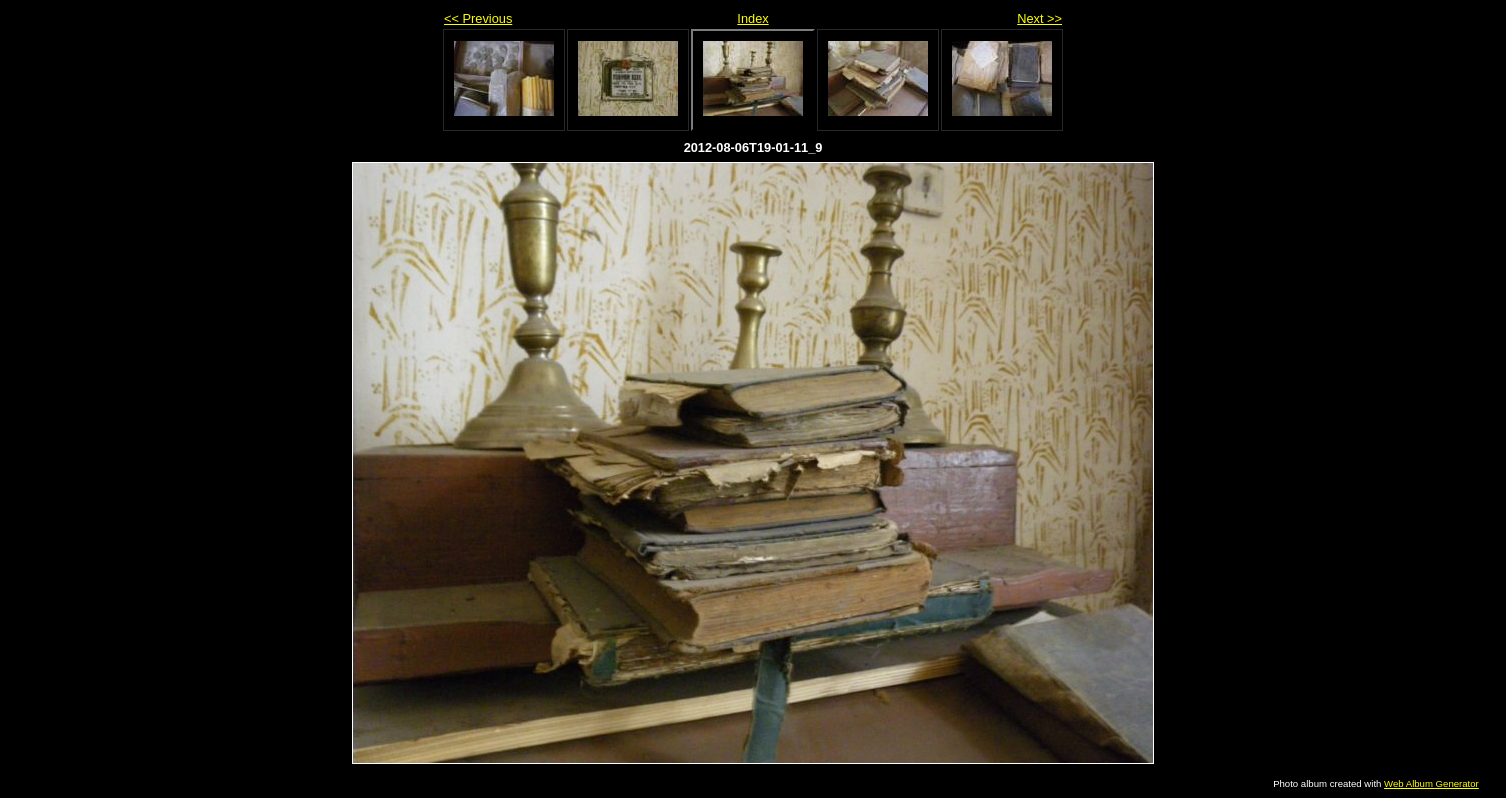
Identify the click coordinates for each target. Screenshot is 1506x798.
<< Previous (478, 18)
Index (752, 18)
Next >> (1039, 18)
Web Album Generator (1431, 783)
